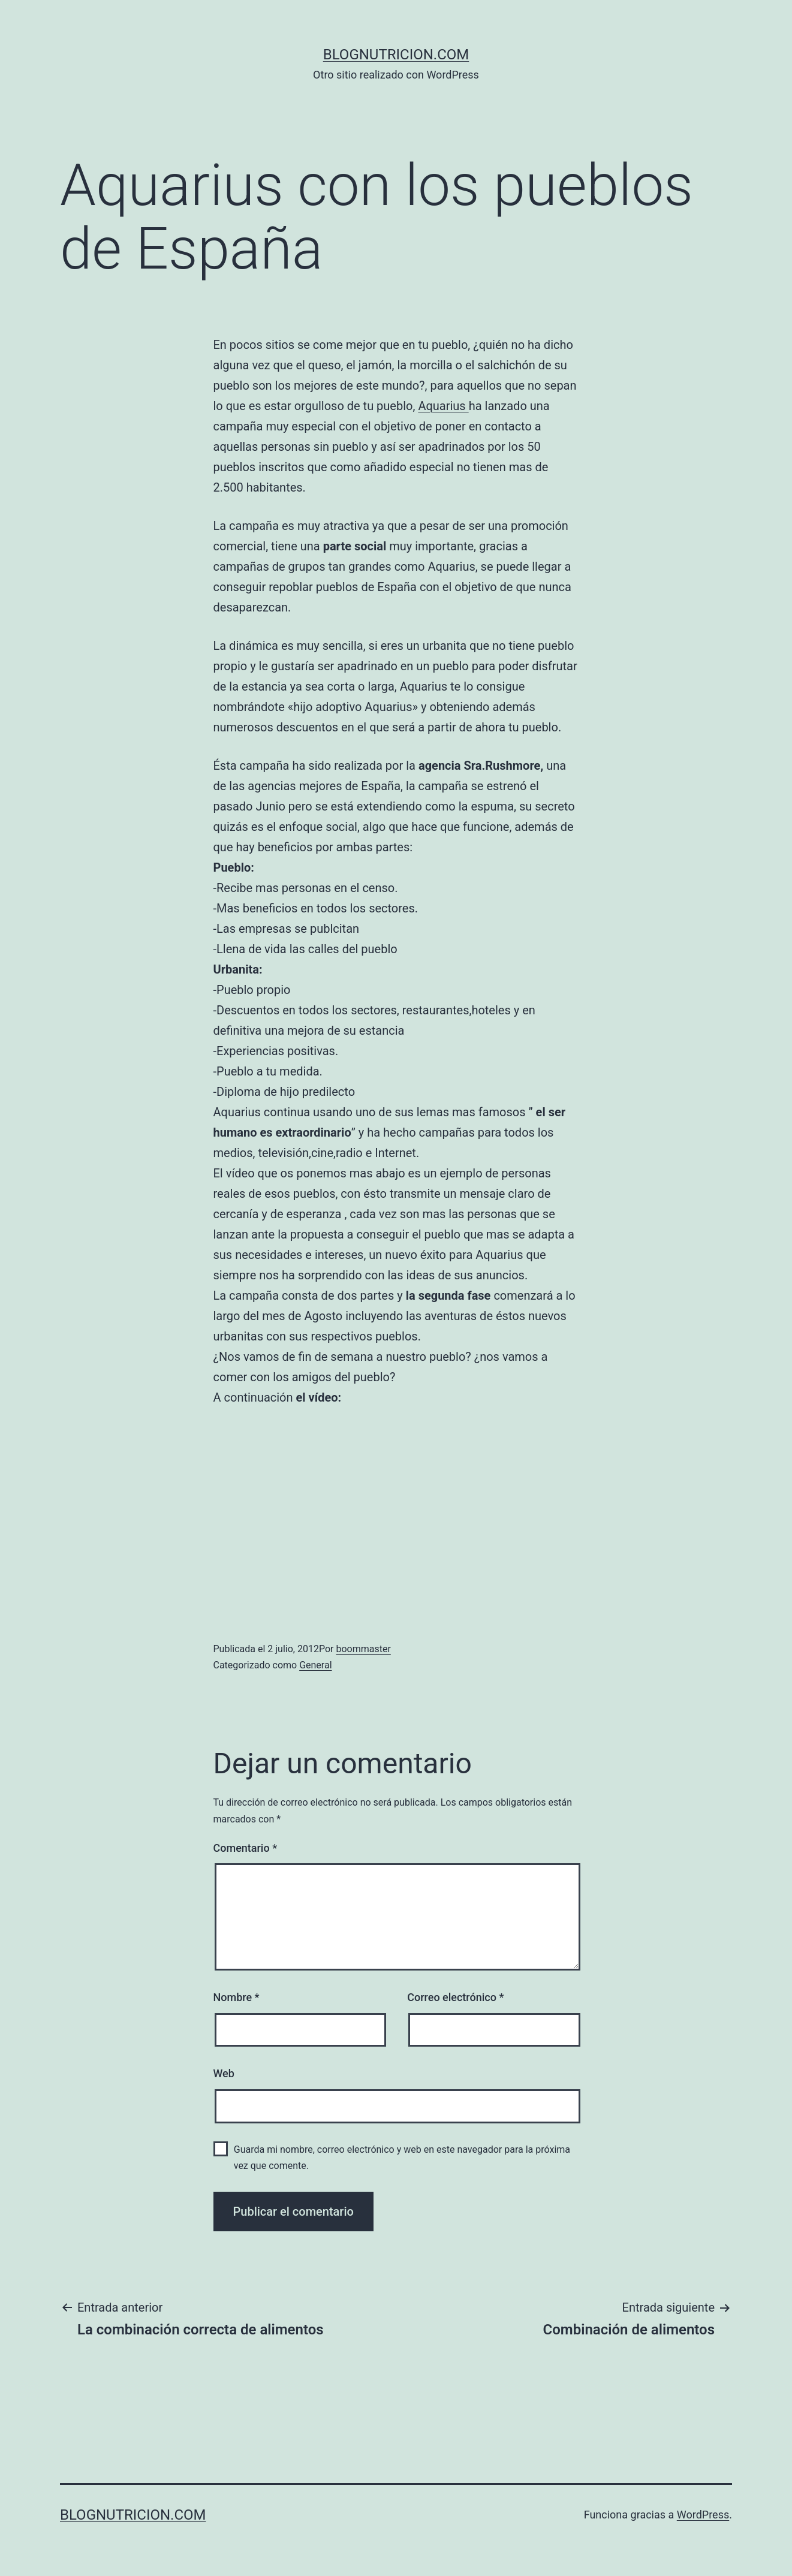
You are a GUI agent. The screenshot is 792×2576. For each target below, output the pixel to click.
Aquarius (443, 406)
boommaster (363, 1649)
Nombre (236, 1997)
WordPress (703, 2514)
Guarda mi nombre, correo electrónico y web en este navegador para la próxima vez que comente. (402, 2157)
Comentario (245, 1848)
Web (223, 2073)
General (315, 1665)
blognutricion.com (396, 54)
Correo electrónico (455, 1997)
